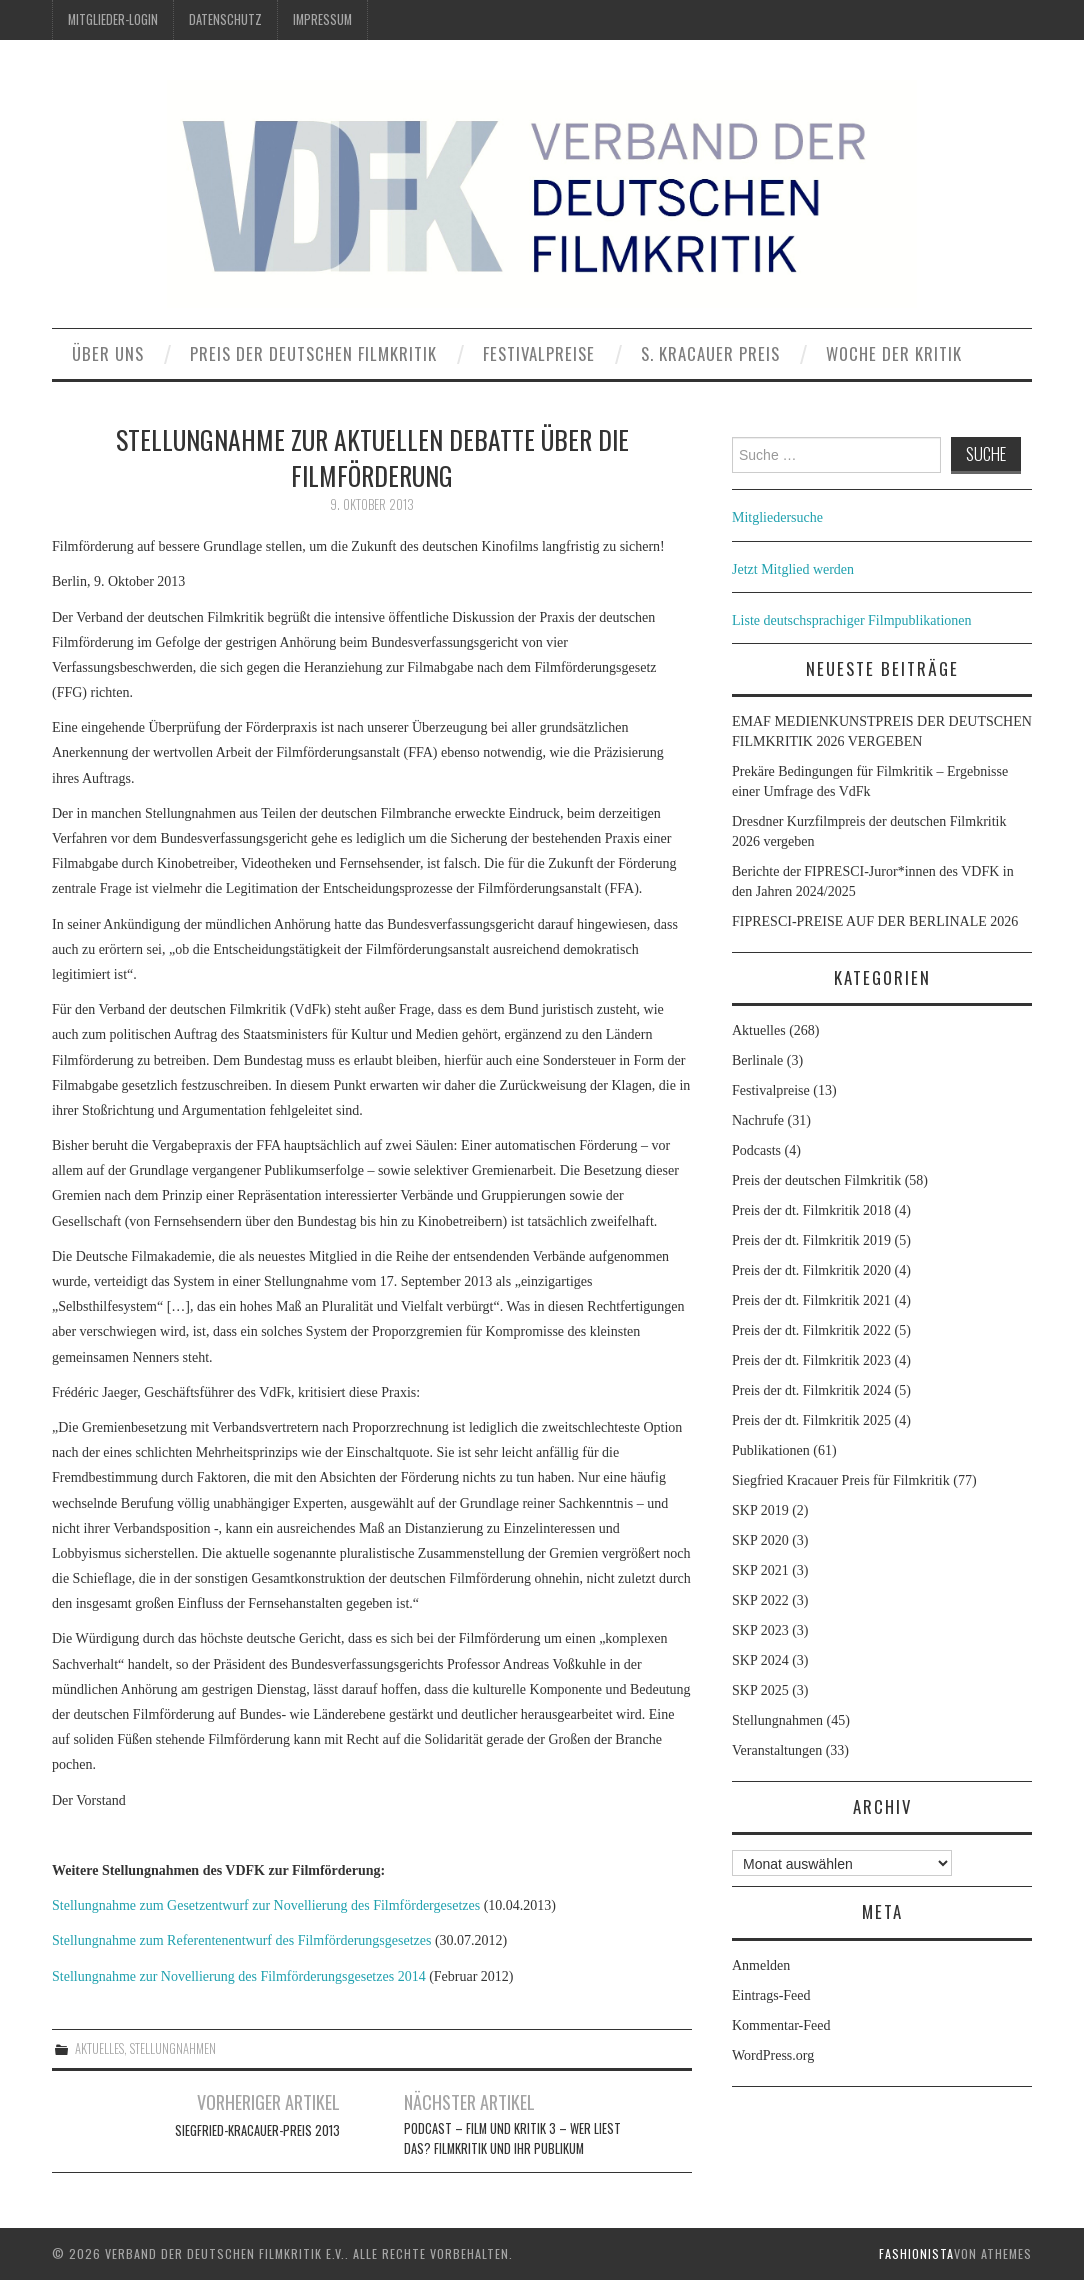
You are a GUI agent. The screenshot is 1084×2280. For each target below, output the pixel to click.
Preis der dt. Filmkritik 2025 (811, 1420)
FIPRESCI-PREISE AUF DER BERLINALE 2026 (875, 921)
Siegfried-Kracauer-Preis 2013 (257, 2130)
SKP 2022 (760, 1600)
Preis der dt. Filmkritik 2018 (811, 1210)
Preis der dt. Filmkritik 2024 (811, 1390)
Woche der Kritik (894, 353)
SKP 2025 (760, 1690)
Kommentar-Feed (781, 2025)
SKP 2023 (760, 1630)
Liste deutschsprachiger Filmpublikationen (852, 620)
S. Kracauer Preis (710, 353)
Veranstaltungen (777, 1750)
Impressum (322, 19)
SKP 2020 (760, 1540)
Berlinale (757, 1060)
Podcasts (756, 1150)
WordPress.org (773, 2055)
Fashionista (916, 2253)
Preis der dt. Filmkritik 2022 (811, 1330)
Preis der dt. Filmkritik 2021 (811, 1300)
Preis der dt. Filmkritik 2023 (811, 1360)
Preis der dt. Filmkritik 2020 (811, 1270)
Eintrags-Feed (771, 1995)
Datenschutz (225, 19)
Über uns (108, 353)
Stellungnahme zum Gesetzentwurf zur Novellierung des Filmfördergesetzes (266, 1905)
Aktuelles (99, 2048)
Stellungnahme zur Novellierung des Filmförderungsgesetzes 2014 (239, 1976)
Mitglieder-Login (113, 19)
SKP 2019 (760, 1510)
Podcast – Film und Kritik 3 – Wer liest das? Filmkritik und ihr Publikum (512, 2138)
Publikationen (771, 1450)
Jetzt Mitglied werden (793, 569)
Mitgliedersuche (777, 517)
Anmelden (761, 1965)
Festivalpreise (539, 353)
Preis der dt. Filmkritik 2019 (811, 1240)
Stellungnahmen (173, 2048)
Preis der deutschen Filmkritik (313, 353)
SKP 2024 (760, 1660)
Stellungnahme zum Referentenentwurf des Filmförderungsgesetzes (241, 1940)
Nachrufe (758, 1120)
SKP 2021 (760, 1570)
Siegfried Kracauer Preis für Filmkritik (841, 1480)
